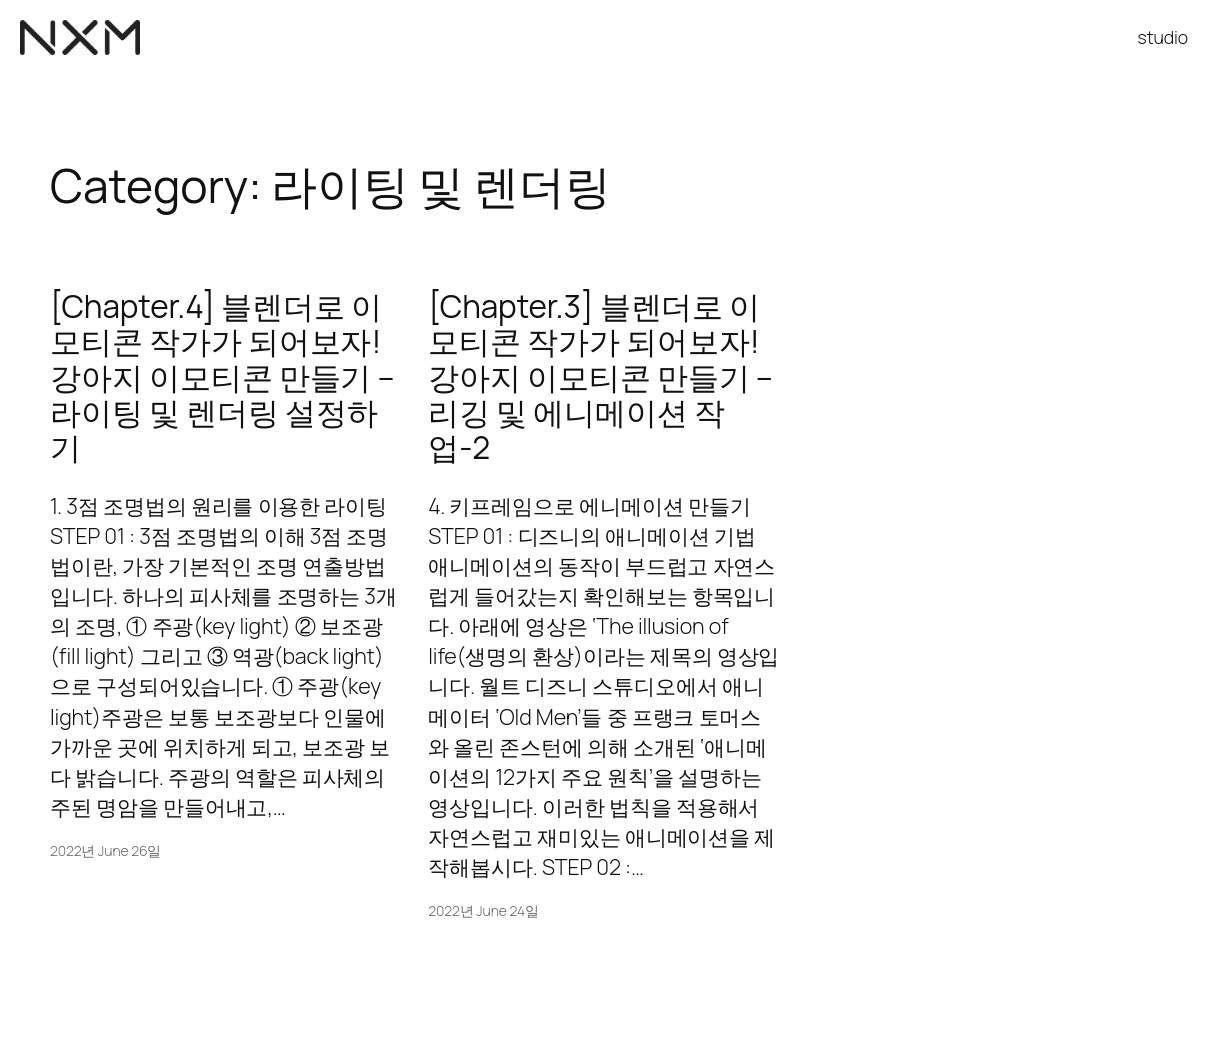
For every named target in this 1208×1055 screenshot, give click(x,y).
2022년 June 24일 (483, 910)
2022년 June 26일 (105, 850)
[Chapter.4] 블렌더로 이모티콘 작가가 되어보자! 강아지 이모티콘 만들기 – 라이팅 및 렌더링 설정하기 (222, 376)
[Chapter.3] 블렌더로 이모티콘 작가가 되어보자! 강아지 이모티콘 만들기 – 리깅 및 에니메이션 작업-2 (600, 376)
